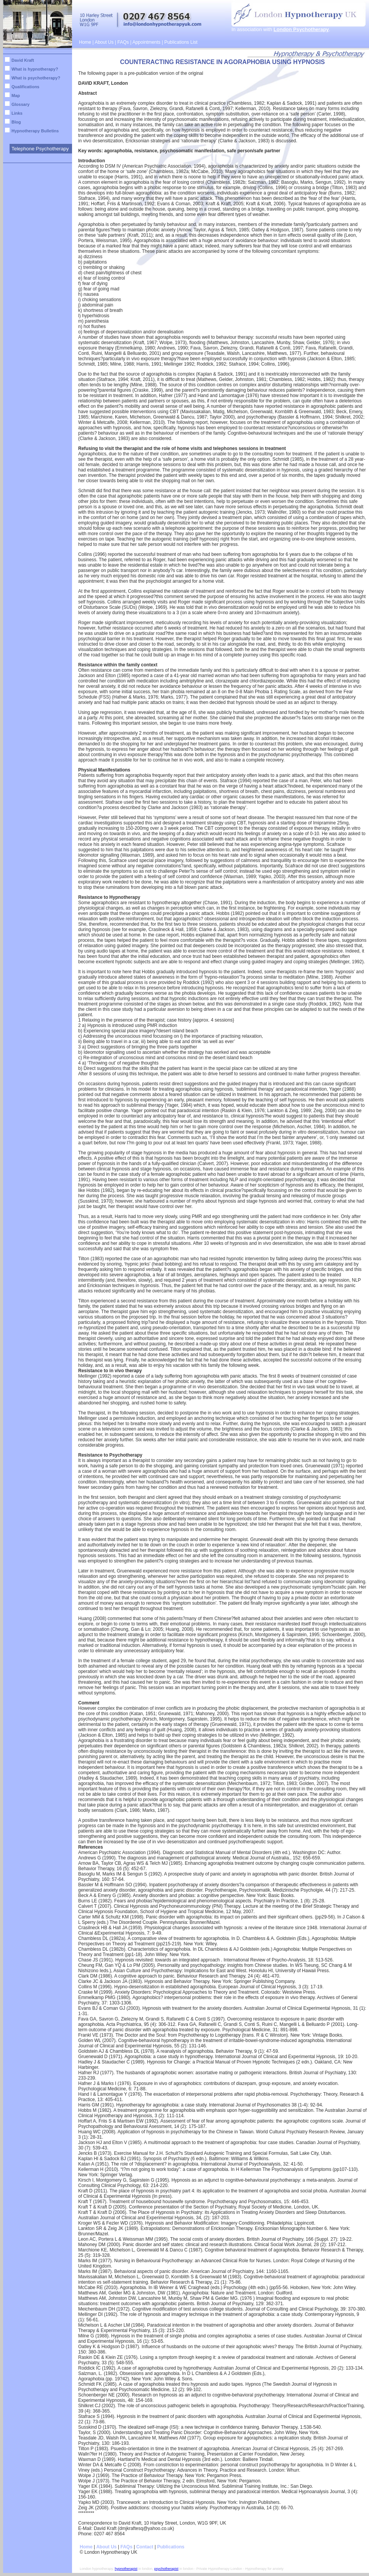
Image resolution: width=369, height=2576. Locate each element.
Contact (144, 2547)
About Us (104, 42)
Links (17, 113)
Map (15, 95)
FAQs (123, 42)
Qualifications (25, 86)
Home (85, 42)
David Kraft (22, 60)
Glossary (20, 104)
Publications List (181, 42)
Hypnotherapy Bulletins (35, 131)
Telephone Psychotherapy (40, 149)
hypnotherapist (126, 2569)
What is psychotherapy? (35, 78)
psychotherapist (166, 2569)
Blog (16, 122)
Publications (170, 2547)
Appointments (146, 42)
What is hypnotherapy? (34, 69)
